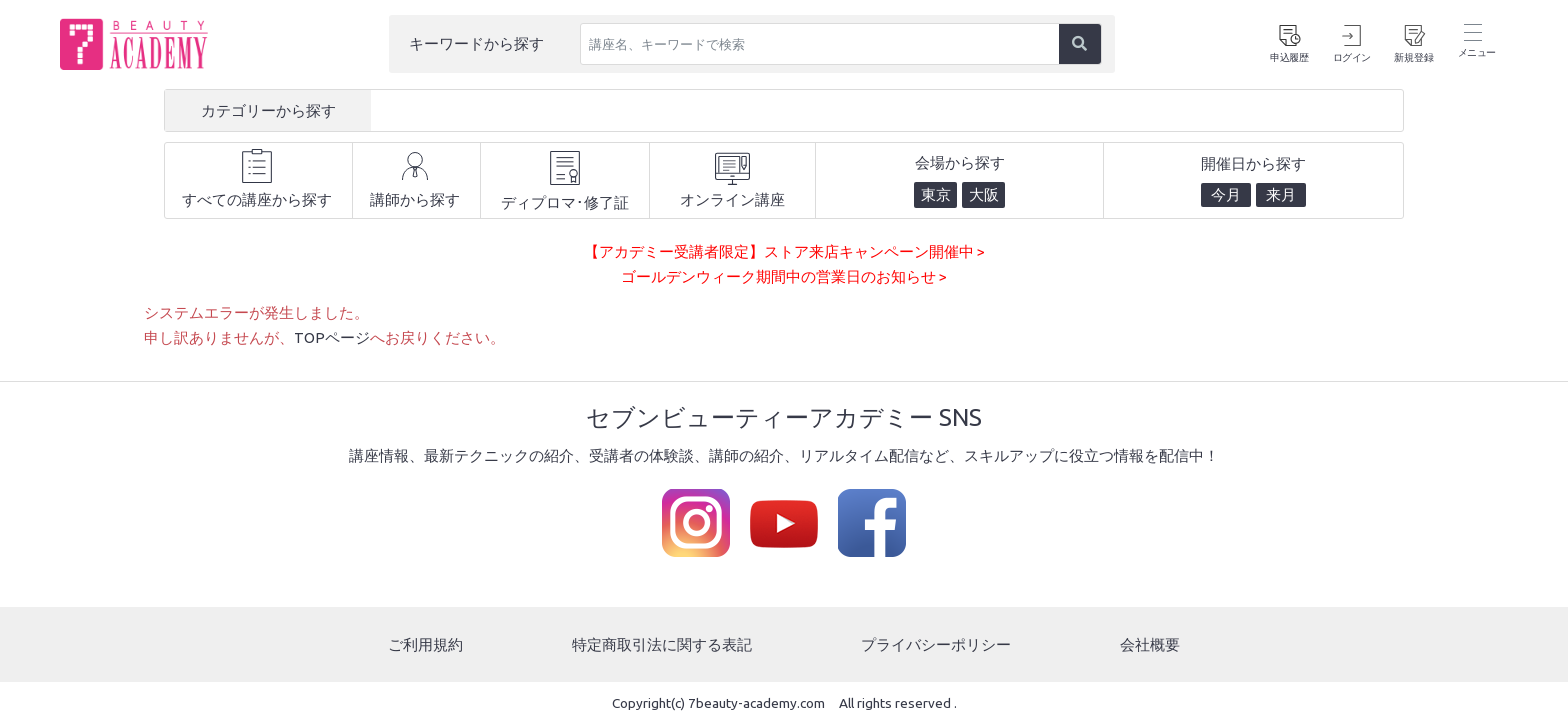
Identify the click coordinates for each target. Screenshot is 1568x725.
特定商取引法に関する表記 (662, 643)
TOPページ (332, 337)
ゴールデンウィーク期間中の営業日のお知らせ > (784, 276)
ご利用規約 (425, 643)
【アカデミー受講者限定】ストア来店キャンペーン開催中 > (784, 251)
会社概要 (1150, 643)
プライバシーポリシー (936, 643)
